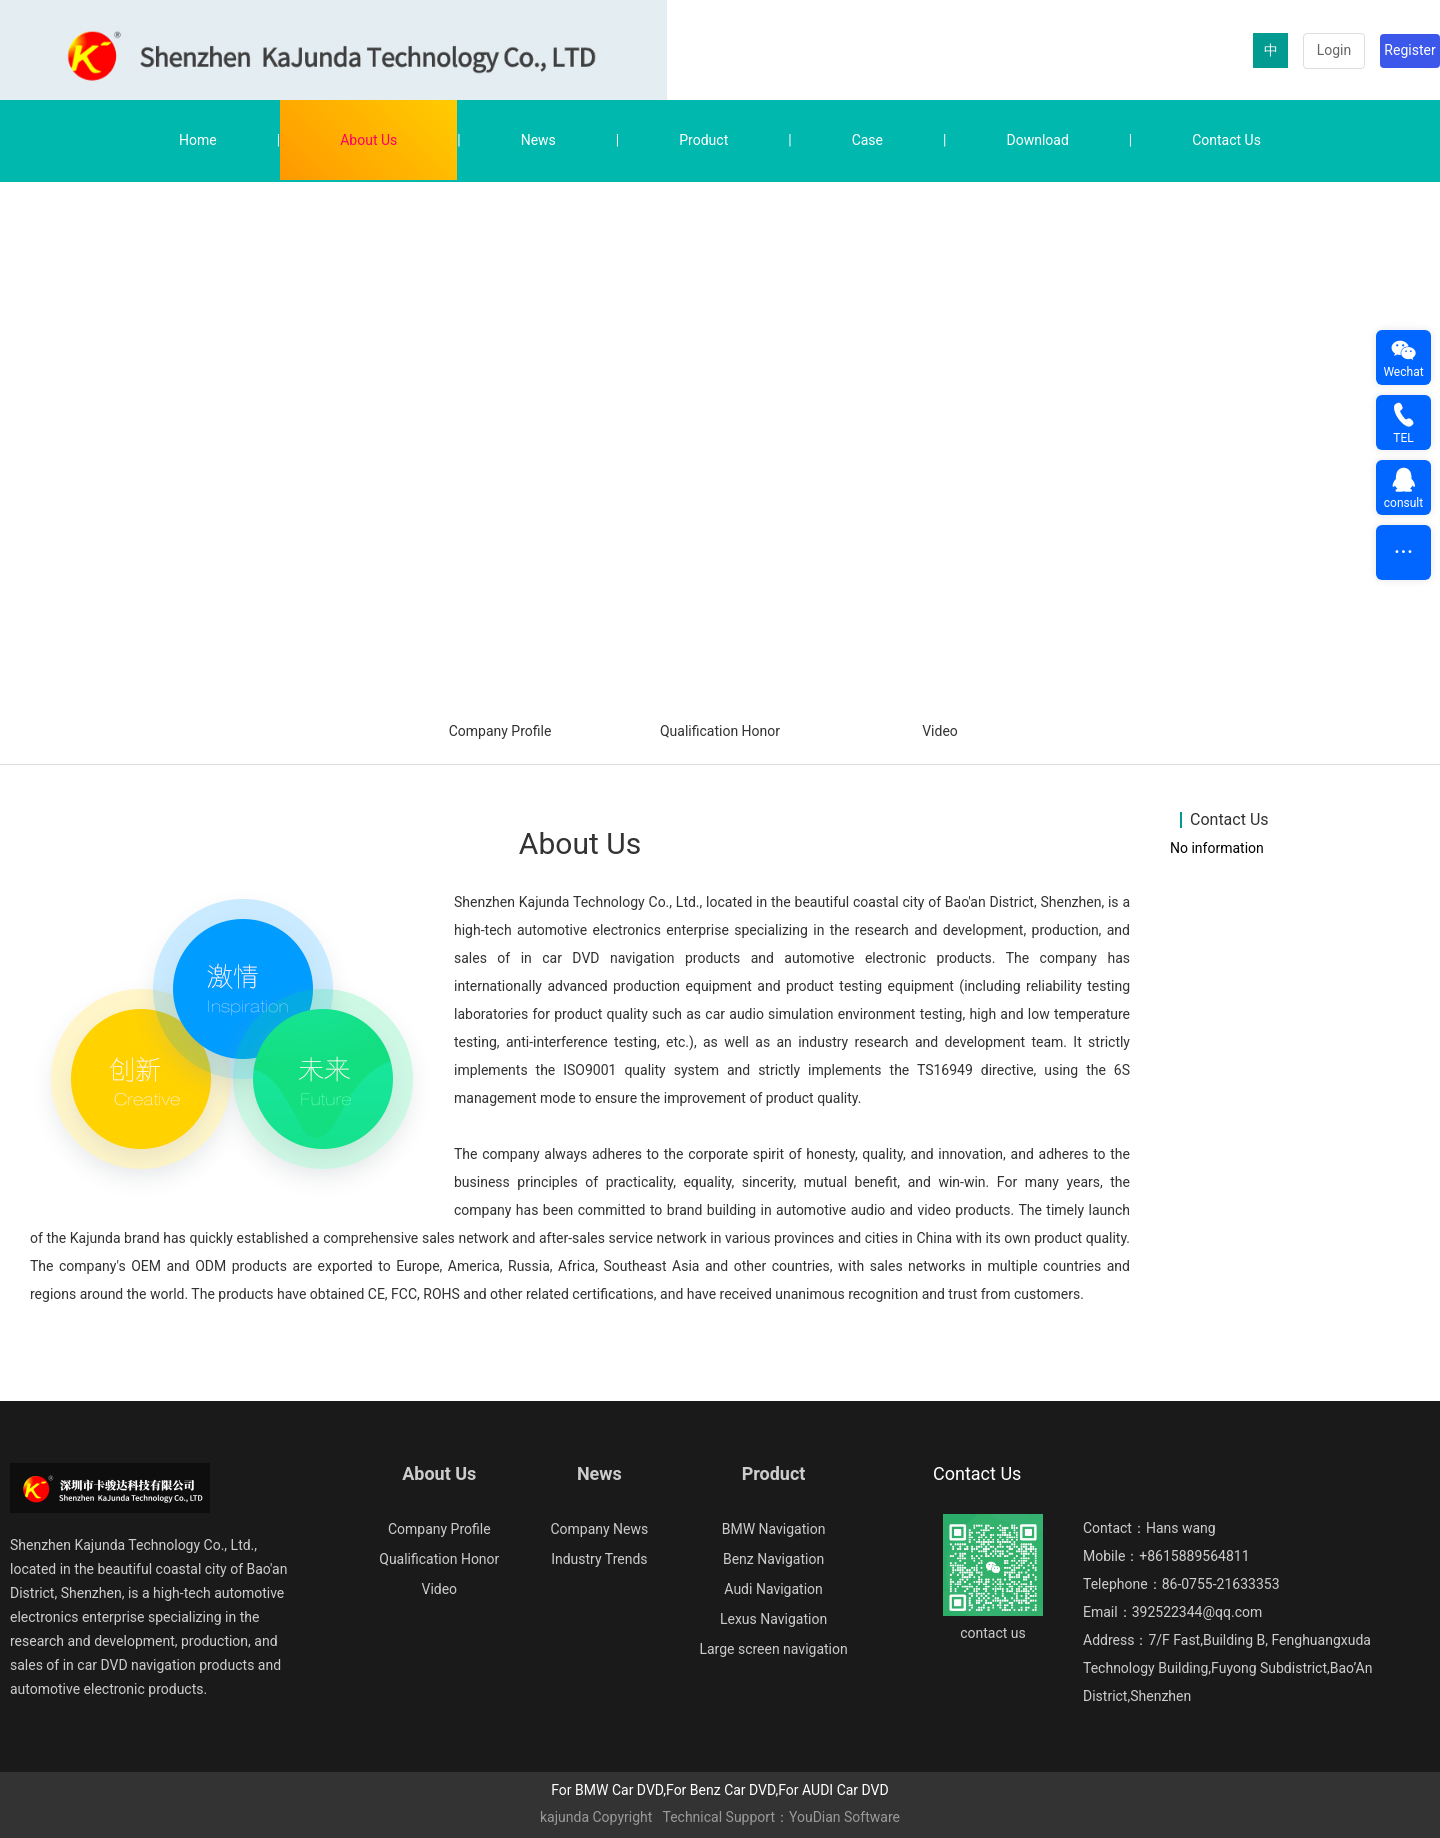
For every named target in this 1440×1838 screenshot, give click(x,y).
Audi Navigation (773, 1589)
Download (1037, 140)
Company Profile (500, 731)
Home (198, 140)
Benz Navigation (773, 1559)
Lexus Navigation (773, 1619)
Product (703, 140)
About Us (368, 140)
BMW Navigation (774, 1529)
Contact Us (1226, 140)
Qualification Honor (720, 731)
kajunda (564, 1817)
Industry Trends (599, 1559)
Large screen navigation (773, 1649)
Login (1334, 50)
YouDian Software (844, 1817)
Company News (599, 1529)
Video (940, 731)
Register (1409, 50)
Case (867, 140)
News (538, 140)
